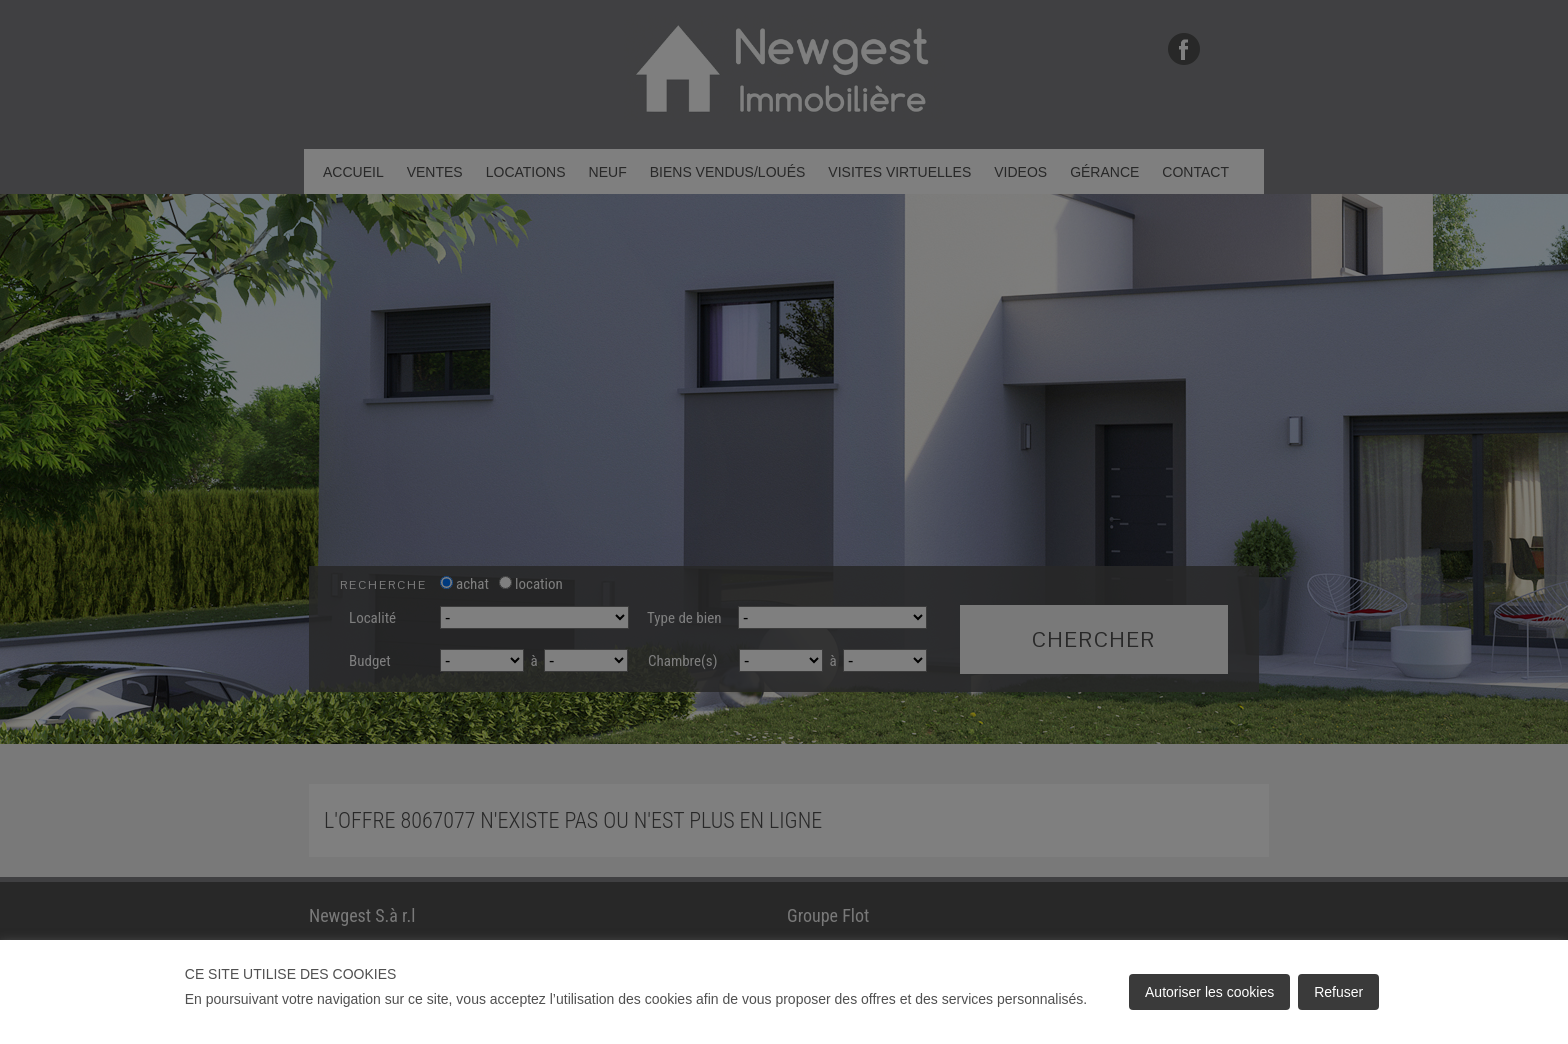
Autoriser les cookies (1209, 992)
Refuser (1338, 992)
